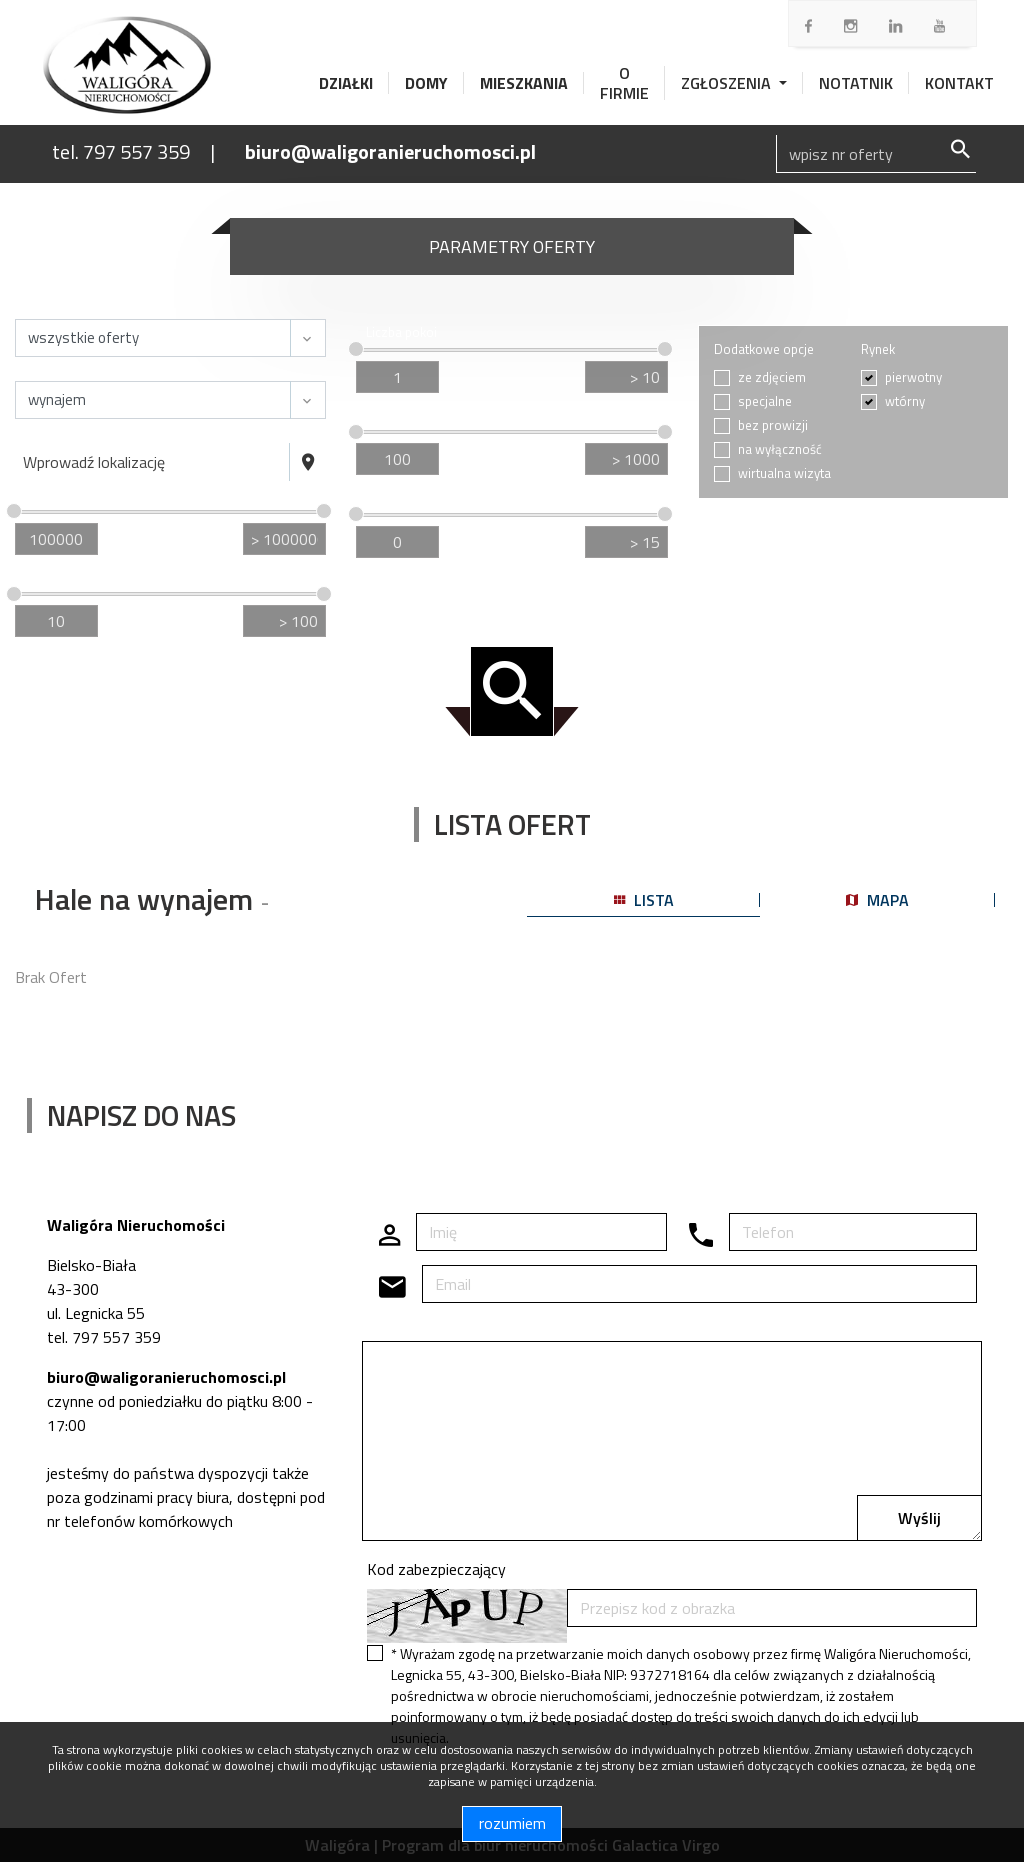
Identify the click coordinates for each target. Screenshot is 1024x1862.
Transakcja (55, 370)
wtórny (905, 401)
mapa (877, 900)
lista (644, 900)
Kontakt (959, 83)
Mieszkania (524, 83)
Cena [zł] (50, 494)
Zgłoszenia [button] (728, 83)
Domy (426, 83)
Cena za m (398, 415)
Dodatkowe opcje (764, 349)
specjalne (765, 401)
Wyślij (919, 1518)
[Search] (876, 154)
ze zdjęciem (772, 377)
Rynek (878, 349)
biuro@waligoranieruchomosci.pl (390, 151)
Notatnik (856, 83)
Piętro (383, 497)
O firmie (624, 83)
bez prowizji (773, 425)
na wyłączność (780, 449)
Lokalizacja (56, 432)
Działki (346, 83)
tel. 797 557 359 (121, 151)
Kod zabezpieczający (436, 1569)
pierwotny (913, 377)
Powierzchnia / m (77, 577)
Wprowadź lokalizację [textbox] (94, 462)
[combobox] (152, 462)
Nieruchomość (66, 308)
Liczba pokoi (401, 332)
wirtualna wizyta (784, 473)
